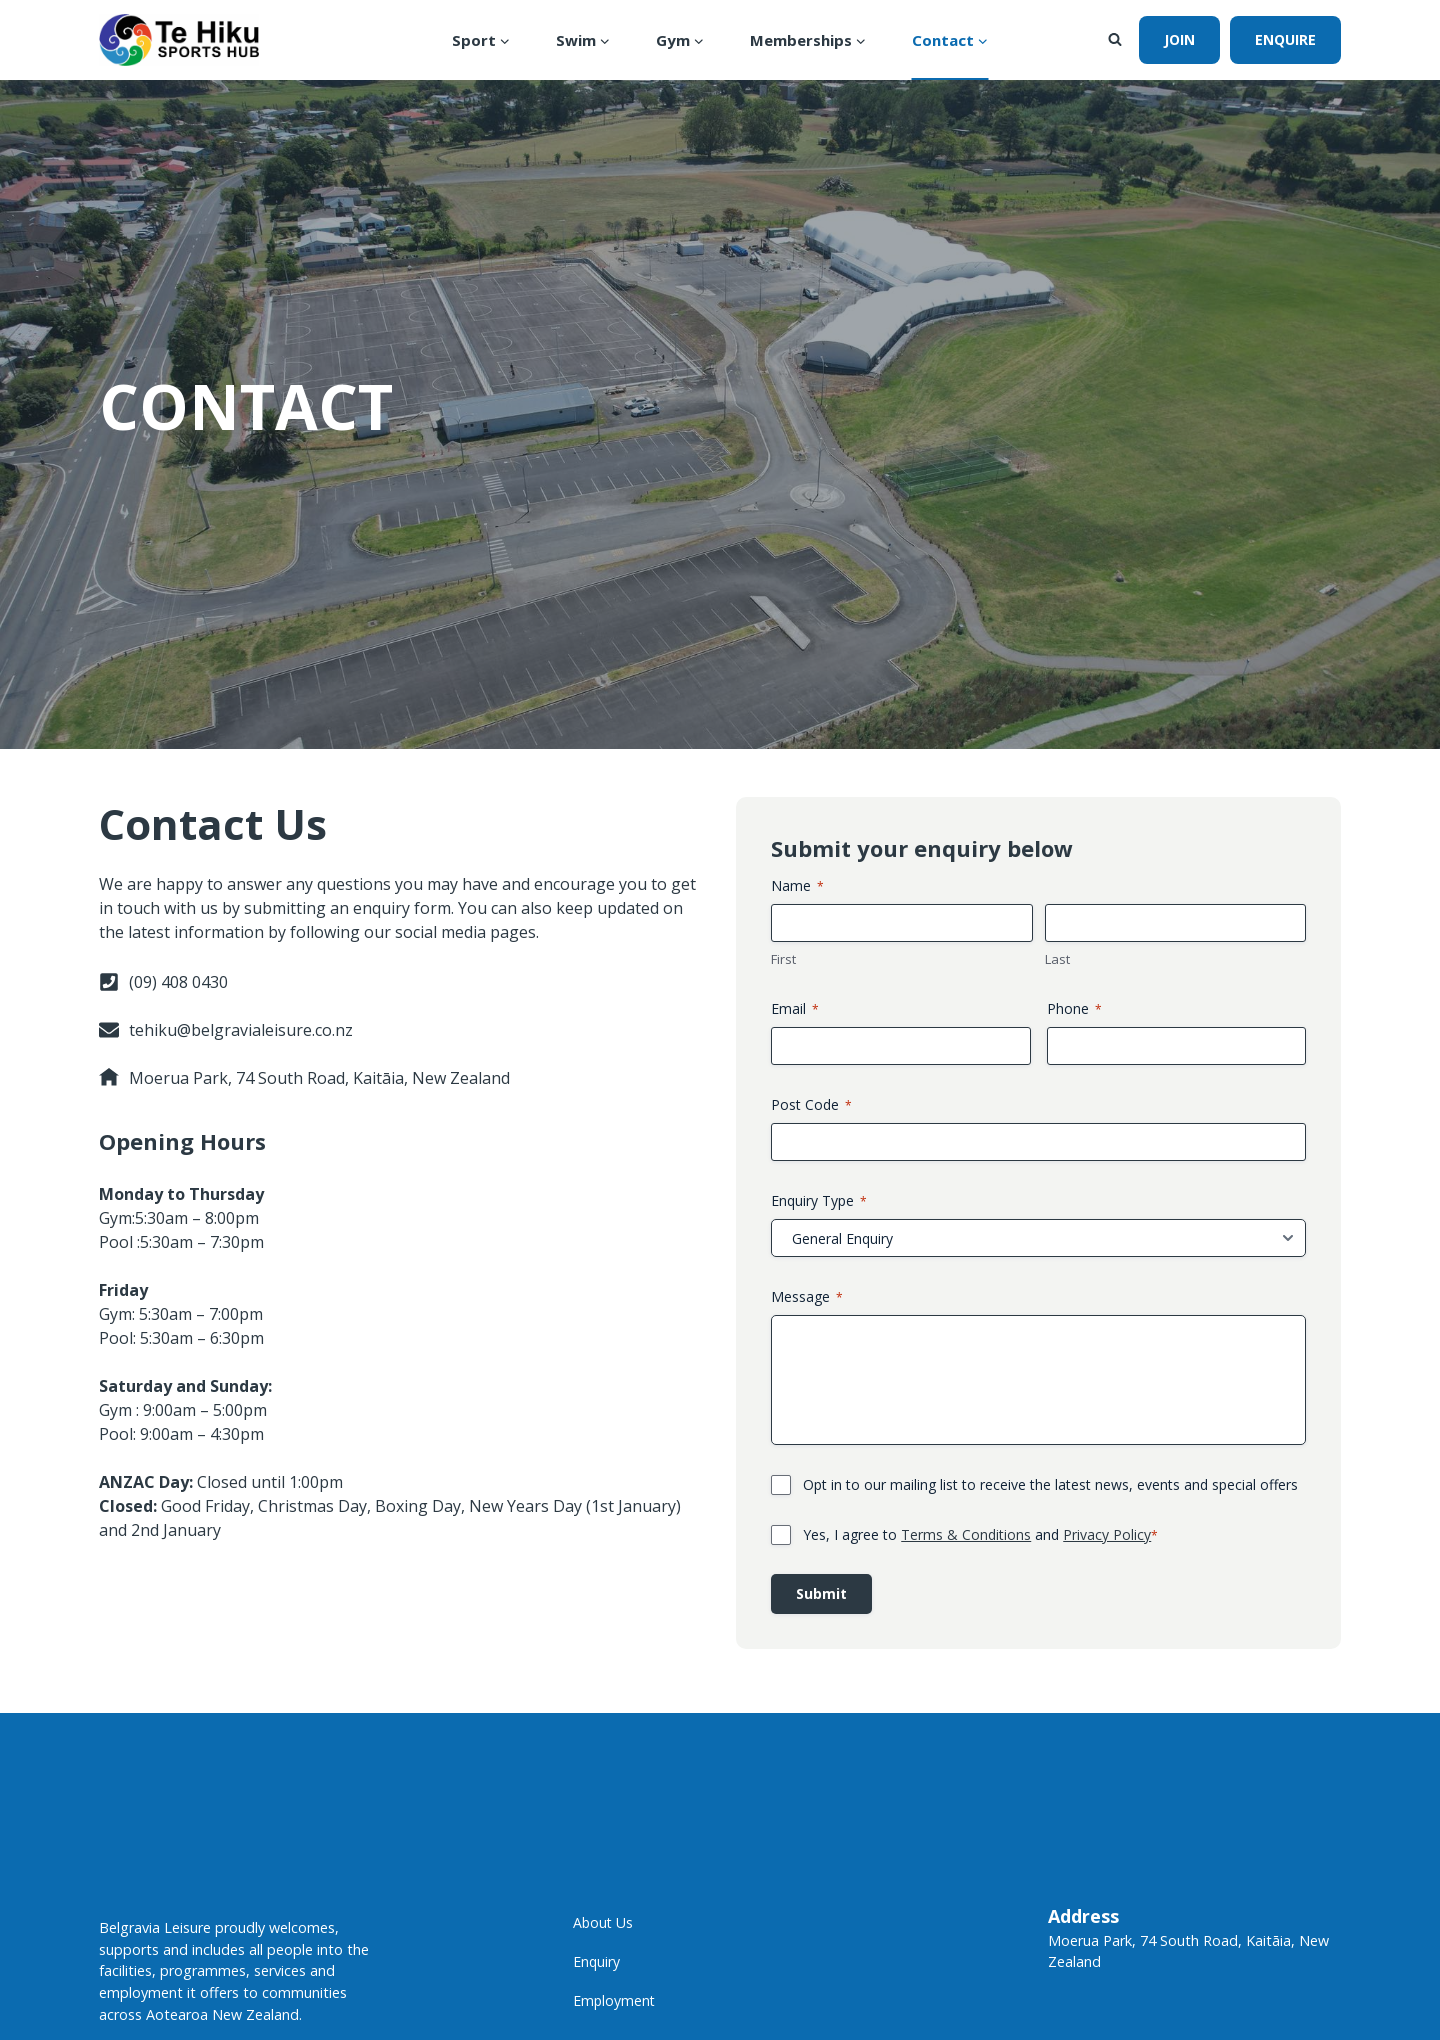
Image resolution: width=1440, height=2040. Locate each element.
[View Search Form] (1115, 40)
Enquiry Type (832, 1972)
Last (1057, 1731)
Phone (1074, 1780)
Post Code (824, 1876)
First (796, 1731)
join (1179, 39)
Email (808, 1780)
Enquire (1285, 39)
